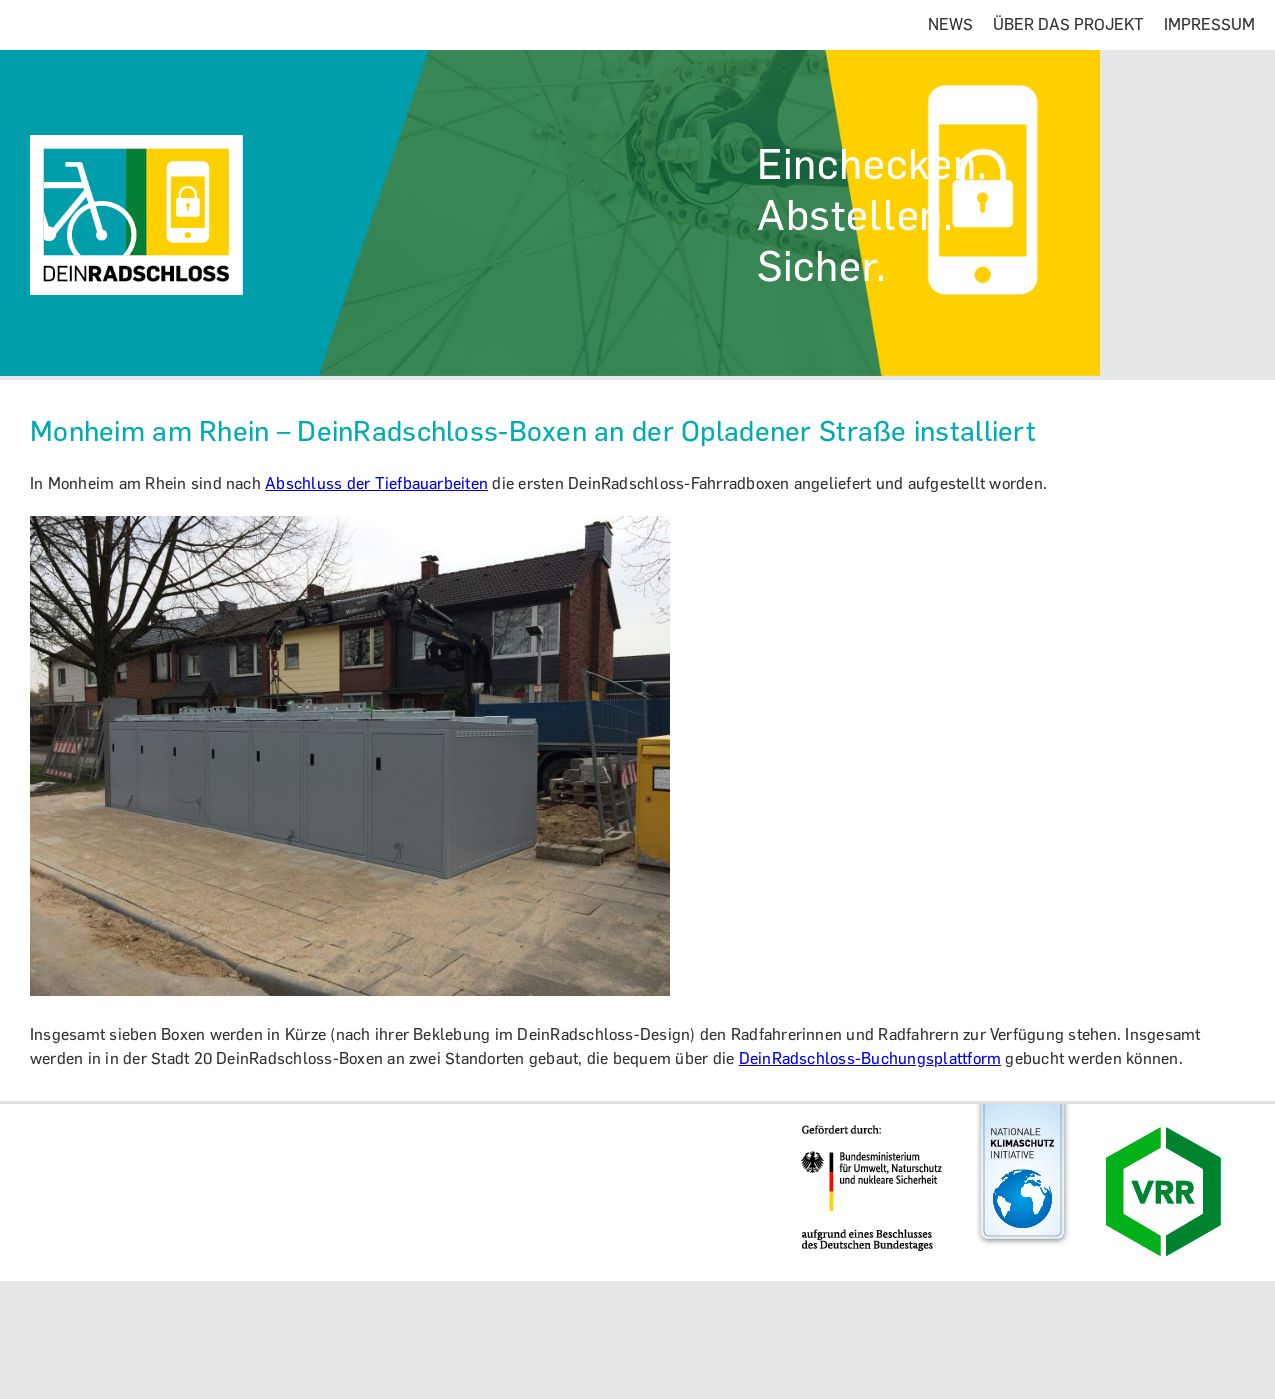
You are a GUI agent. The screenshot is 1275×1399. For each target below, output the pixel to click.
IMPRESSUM (1209, 24)
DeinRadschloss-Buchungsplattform (870, 1058)
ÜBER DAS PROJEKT (1068, 24)
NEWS (950, 24)
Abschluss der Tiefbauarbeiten (376, 483)
